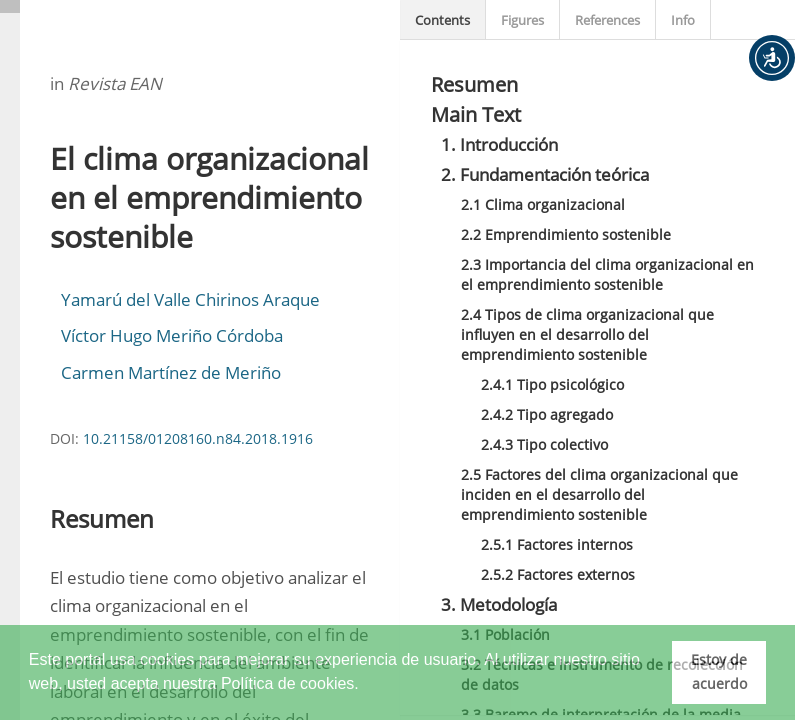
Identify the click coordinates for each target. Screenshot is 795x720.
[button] (772, 58)
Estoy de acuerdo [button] (719, 671)
